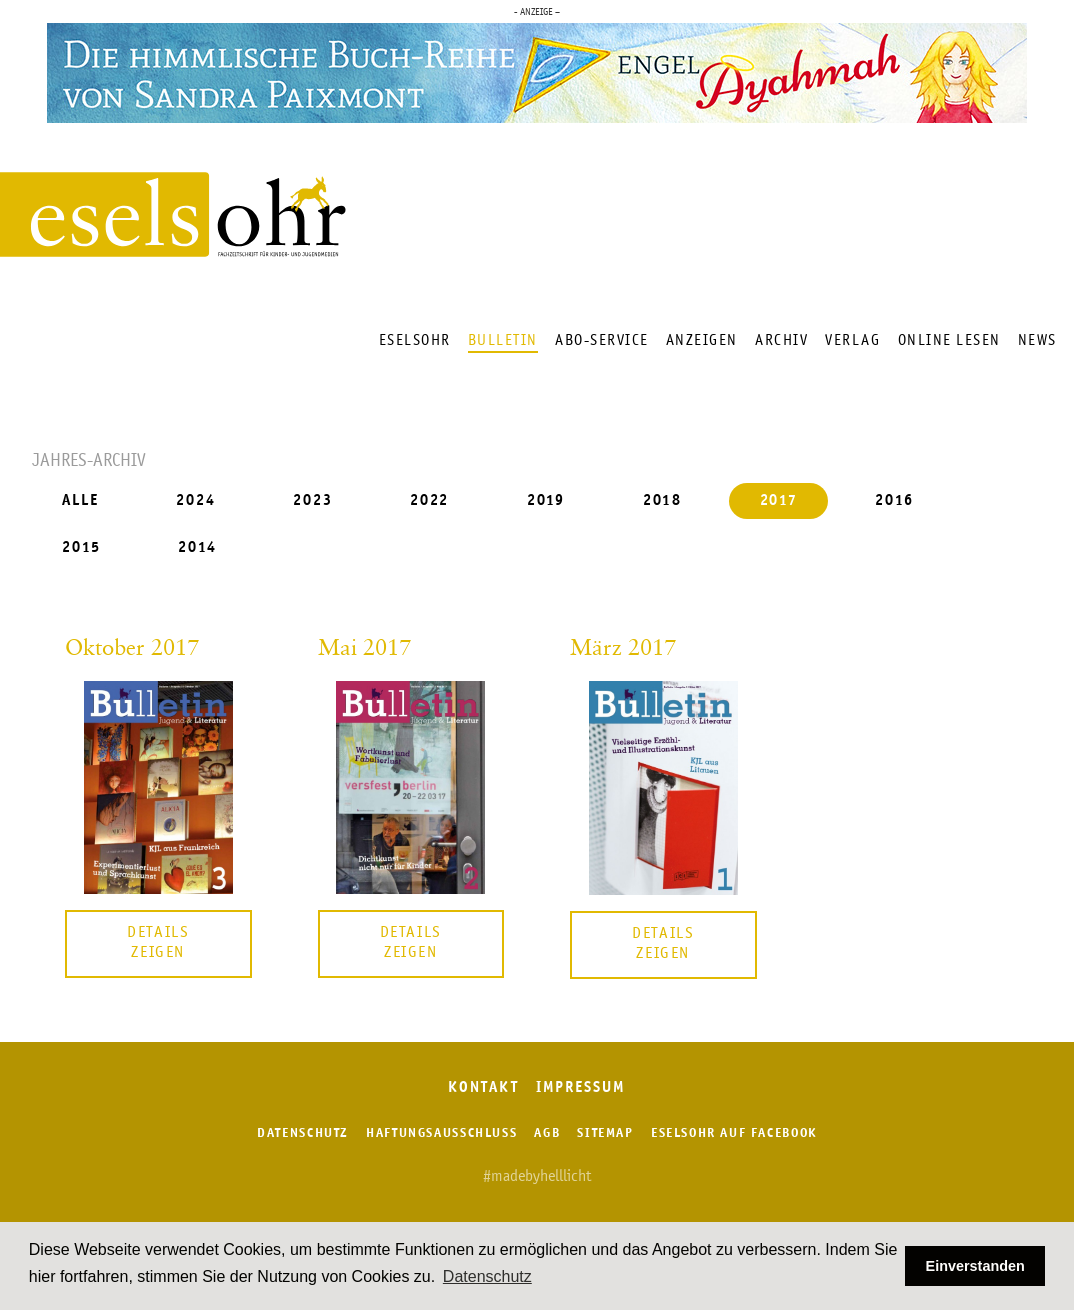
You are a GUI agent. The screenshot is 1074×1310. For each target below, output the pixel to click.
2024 (196, 501)
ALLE (80, 501)
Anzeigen (702, 340)
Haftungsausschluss (441, 1133)
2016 (894, 501)
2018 (663, 501)
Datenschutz (303, 1133)
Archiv (781, 340)
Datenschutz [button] (487, 1276)
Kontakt (483, 1088)
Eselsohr (415, 340)
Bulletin (503, 340)
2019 (546, 501)
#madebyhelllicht (537, 1177)
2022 (430, 501)
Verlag (852, 340)
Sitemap (605, 1133)
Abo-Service (602, 340)
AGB (547, 1133)
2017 (779, 501)
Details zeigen (158, 942)
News (1037, 340)
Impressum (581, 1088)
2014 (197, 547)
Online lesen (949, 340)
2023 (313, 501)
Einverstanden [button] (975, 1266)
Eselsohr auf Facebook (734, 1133)
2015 (81, 547)
